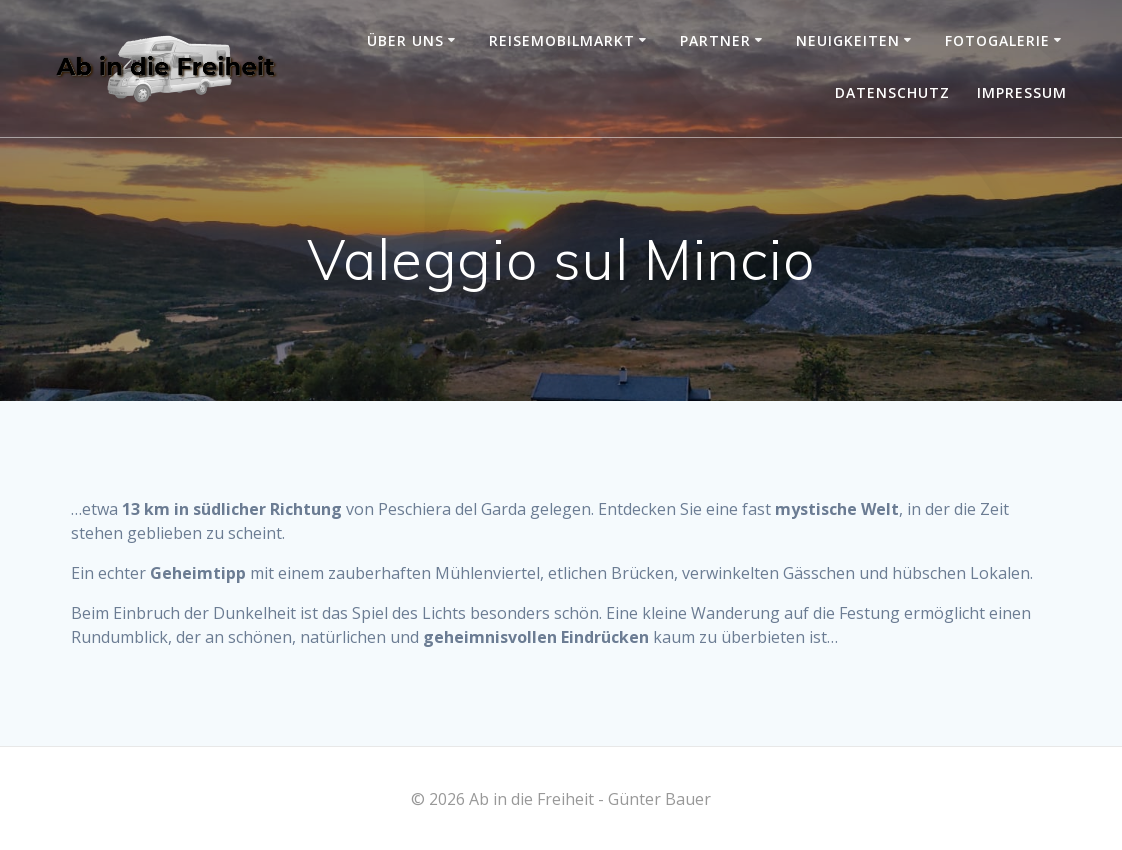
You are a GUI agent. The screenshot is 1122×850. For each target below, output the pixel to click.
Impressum (1022, 92)
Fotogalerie (997, 40)
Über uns (405, 40)
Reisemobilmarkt (562, 40)
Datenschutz (892, 92)
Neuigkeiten (848, 40)
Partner (715, 40)
